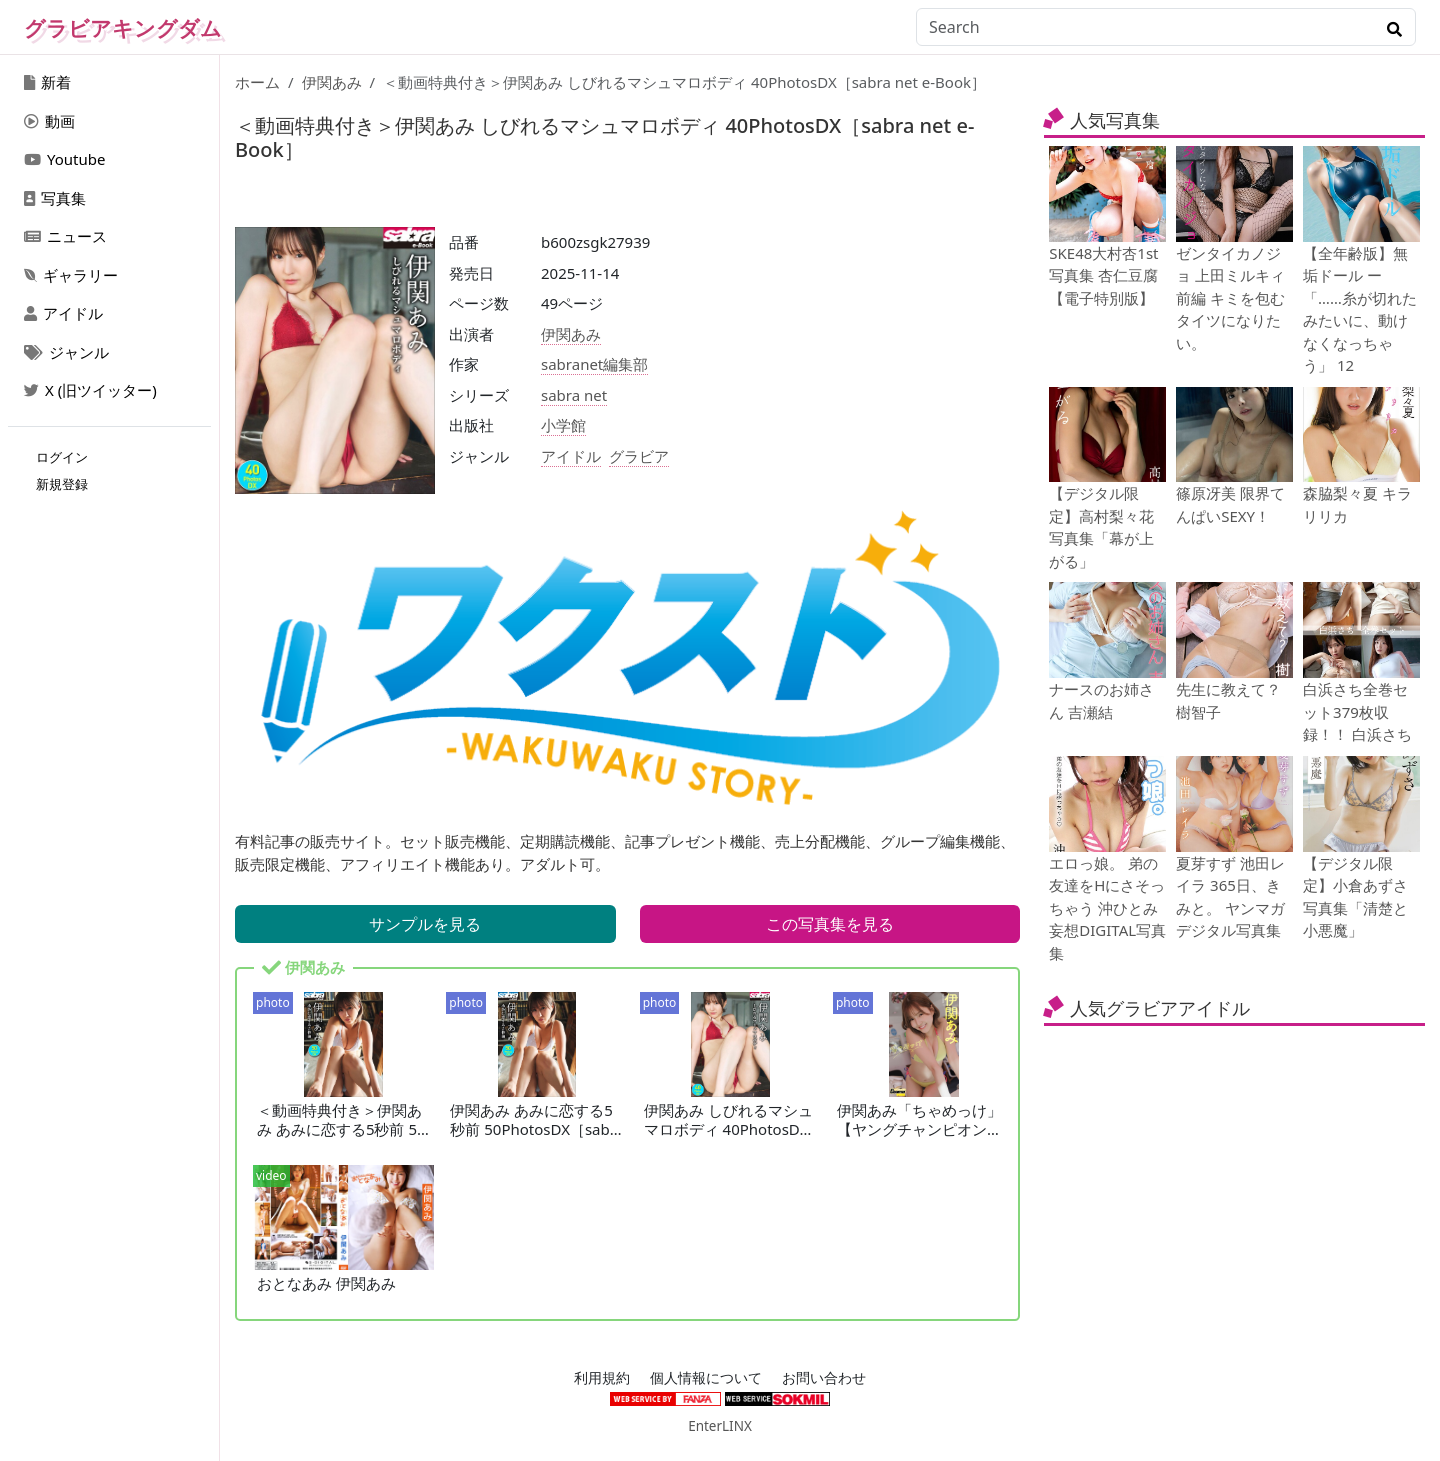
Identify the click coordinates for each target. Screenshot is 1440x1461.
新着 (47, 82)
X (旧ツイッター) (90, 390)
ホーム (257, 82)
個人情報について (706, 1378)
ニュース (65, 236)
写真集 (55, 198)
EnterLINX (720, 1426)
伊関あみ (332, 82)
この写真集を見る (830, 924)
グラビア (639, 456)
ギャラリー (71, 275)
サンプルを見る (425, 924)
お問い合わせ (824, 1378)
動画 (49, 121)
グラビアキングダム (123, 28)
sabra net (574, 395)
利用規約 (602, 1378)
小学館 (563, 425)
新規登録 (62, 484)
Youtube (64, 159)
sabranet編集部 (594, 364)
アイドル (63, 313)
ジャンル (66, 352)
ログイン (62, 457)
